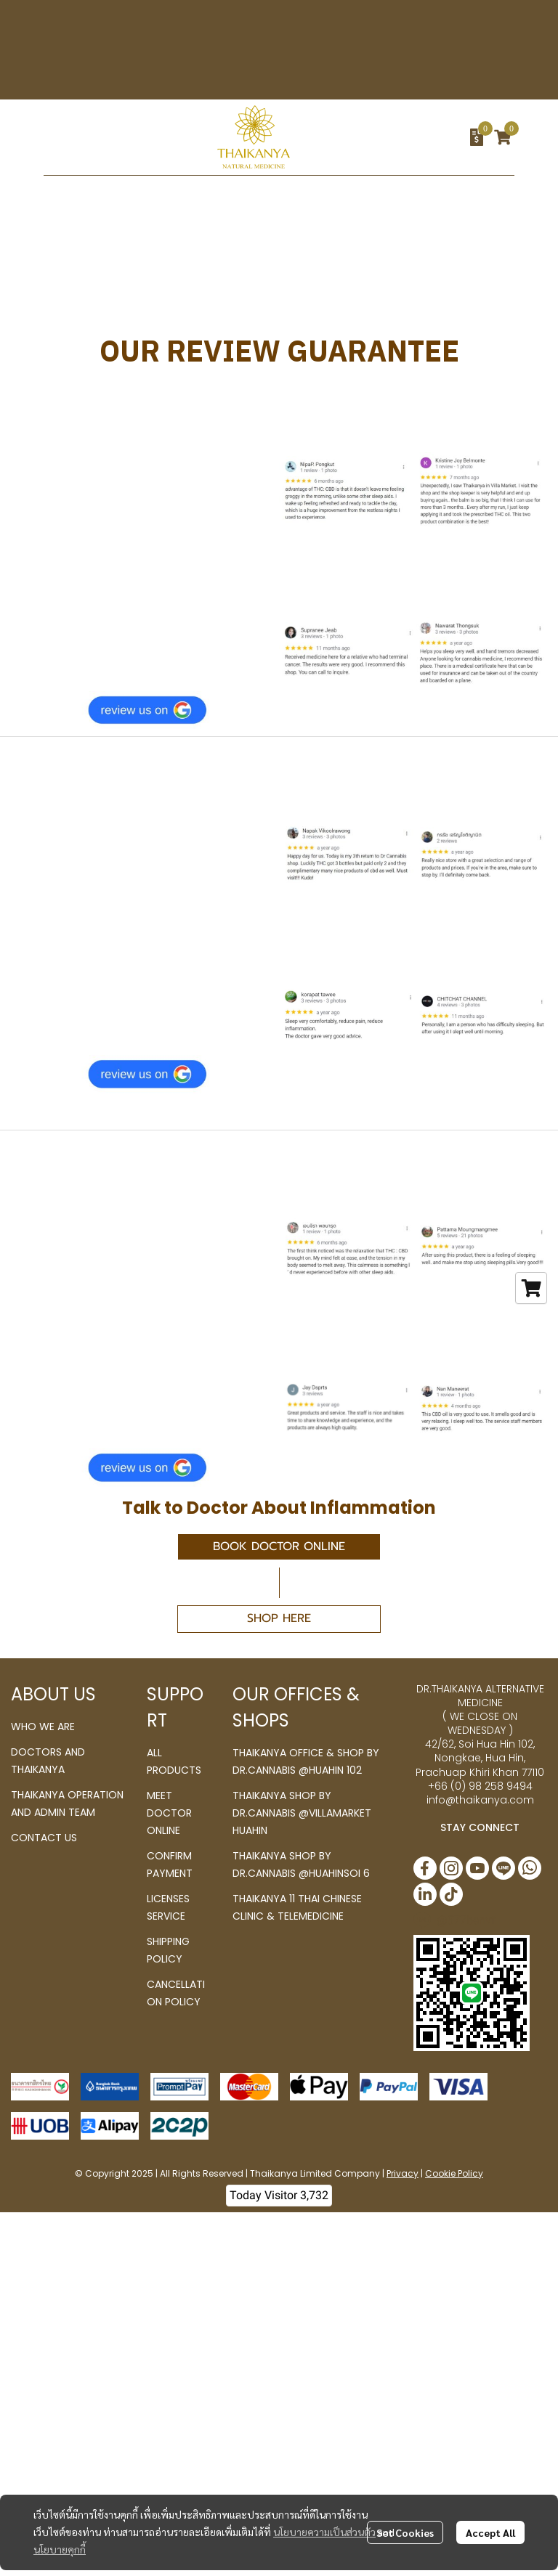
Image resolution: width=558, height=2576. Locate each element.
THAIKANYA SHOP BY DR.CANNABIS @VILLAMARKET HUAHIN (301, 1813)
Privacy (402, 2173)
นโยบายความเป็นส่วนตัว (324, 2531)
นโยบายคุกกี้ (59, 2549)
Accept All (490, 2532)
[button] (396, 137)
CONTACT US (44, 1837)
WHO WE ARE (43, 1726)
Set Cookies (405, 2532)
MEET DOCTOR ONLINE (169, 1813)
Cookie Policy (454, 2173)
